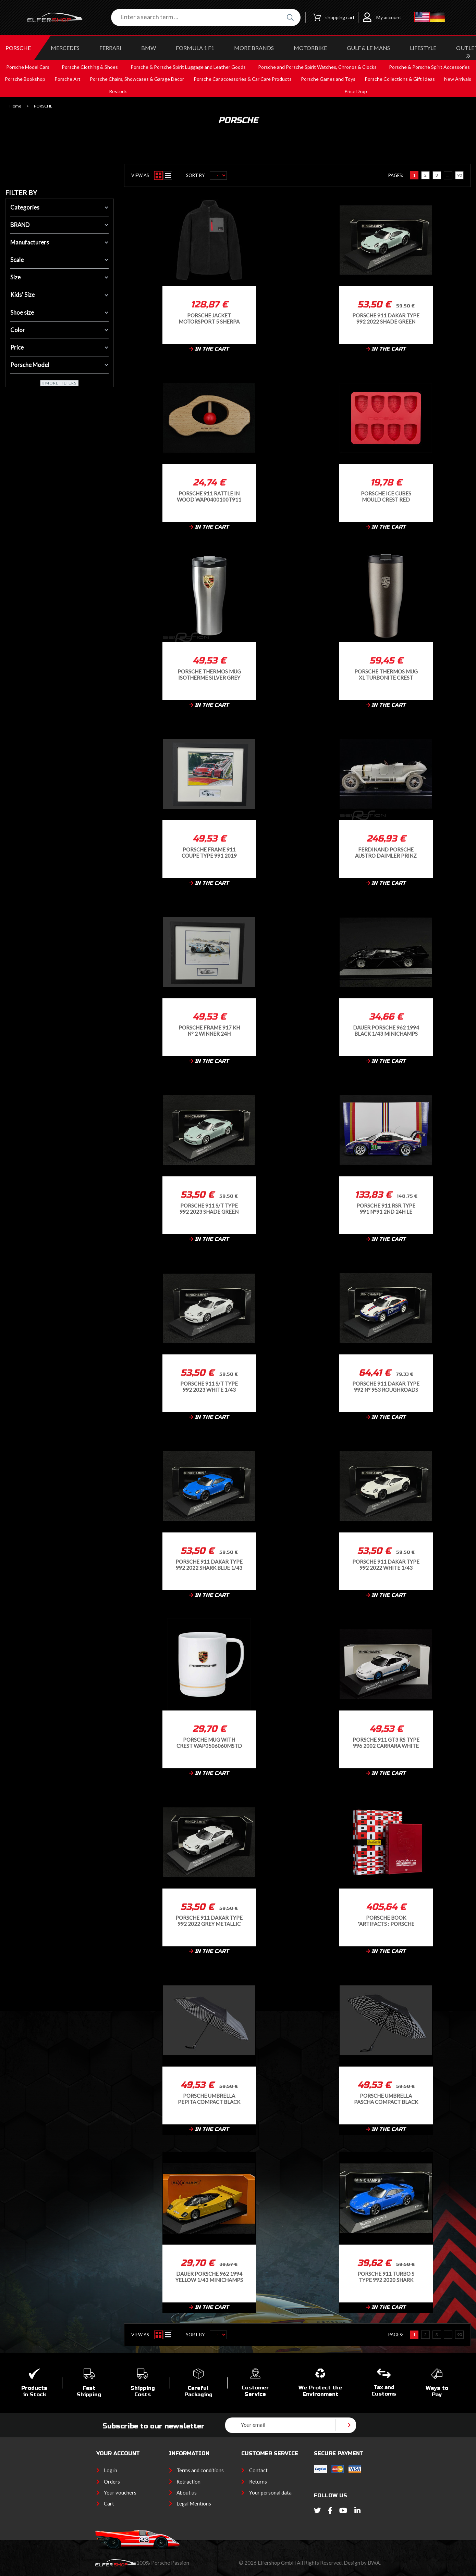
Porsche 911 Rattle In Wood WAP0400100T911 (209, 496)
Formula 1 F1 (195, 48)
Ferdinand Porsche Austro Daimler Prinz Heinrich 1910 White (386, 852)
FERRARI (110, 48)
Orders (112, 2482)
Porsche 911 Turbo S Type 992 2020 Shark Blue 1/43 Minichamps (386, 2277)
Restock (118, 91)
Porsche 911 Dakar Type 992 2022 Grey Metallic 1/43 (209, 1921)
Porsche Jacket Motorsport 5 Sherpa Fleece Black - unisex (209, 318)
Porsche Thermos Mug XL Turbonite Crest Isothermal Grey (386, 674)
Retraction (188, 2482)
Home (15, 106)
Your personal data (270, 2493)
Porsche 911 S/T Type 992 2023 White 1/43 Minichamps (209, 1386)
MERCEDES (65, 48)
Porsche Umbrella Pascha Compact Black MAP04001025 (386, 2099)
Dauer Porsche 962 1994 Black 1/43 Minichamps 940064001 (386, 1030)
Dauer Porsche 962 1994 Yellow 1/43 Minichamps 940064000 (209, 2277)
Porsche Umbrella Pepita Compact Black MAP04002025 (209, 2099)
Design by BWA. (362, 2563)
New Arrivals (457, 78)
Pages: (395, 175)
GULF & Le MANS (368, 48)
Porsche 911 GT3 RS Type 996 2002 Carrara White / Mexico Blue (386, 1742)
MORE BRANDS (254, 48)
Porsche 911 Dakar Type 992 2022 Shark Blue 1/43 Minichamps (209, 1564)
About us (186, 2493)
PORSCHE (18, 48)
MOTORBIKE (310, 48)
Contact (258, 2470)
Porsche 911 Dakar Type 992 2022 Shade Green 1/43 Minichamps (385, 318)
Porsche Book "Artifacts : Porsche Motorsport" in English (385, 1921)
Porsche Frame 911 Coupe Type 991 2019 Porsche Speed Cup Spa (209, 852)
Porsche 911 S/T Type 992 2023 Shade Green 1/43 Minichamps (209, 1208)
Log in (110, 2470)
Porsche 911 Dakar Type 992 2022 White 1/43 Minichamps (385, 1564)
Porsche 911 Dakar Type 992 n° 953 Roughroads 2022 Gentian (385, 1386)
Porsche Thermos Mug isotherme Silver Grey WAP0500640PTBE (209, 674)
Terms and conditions (200, 2470)
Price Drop (355, 91)
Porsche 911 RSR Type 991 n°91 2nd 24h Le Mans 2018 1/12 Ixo (385, 1208)
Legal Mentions (193, 2503)
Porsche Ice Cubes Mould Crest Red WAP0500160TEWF (386, 496)
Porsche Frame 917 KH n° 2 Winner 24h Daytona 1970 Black (209, 1030)
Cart (109, 2503)
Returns (258, 2482)
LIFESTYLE (423, 48)
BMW (148, 48)
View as (140, 175)
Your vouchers (120, 2493)
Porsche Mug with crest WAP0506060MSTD (209, 1742)
